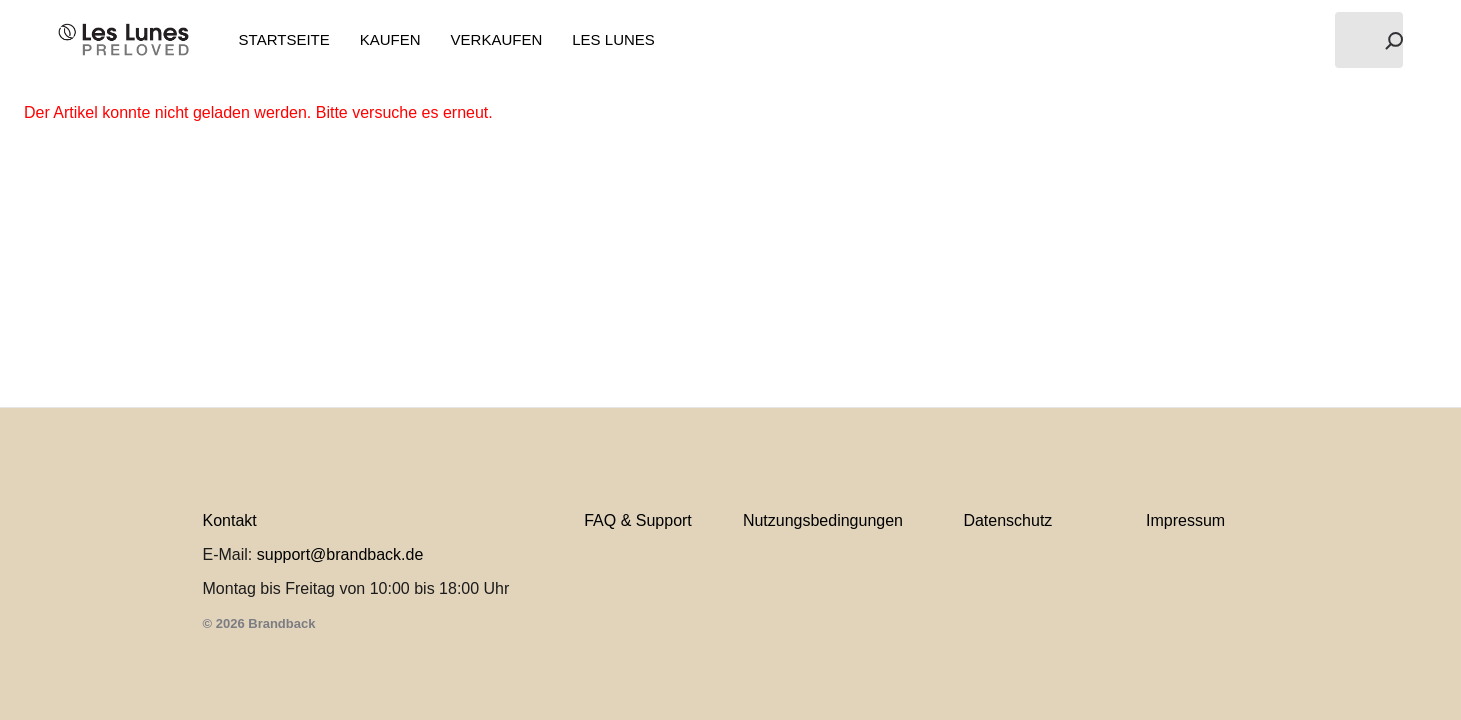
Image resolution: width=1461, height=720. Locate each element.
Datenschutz (1007, 520)
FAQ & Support (638, 520)
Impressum (1185, 520)
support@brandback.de (340, 554)
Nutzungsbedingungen (823, 520)
